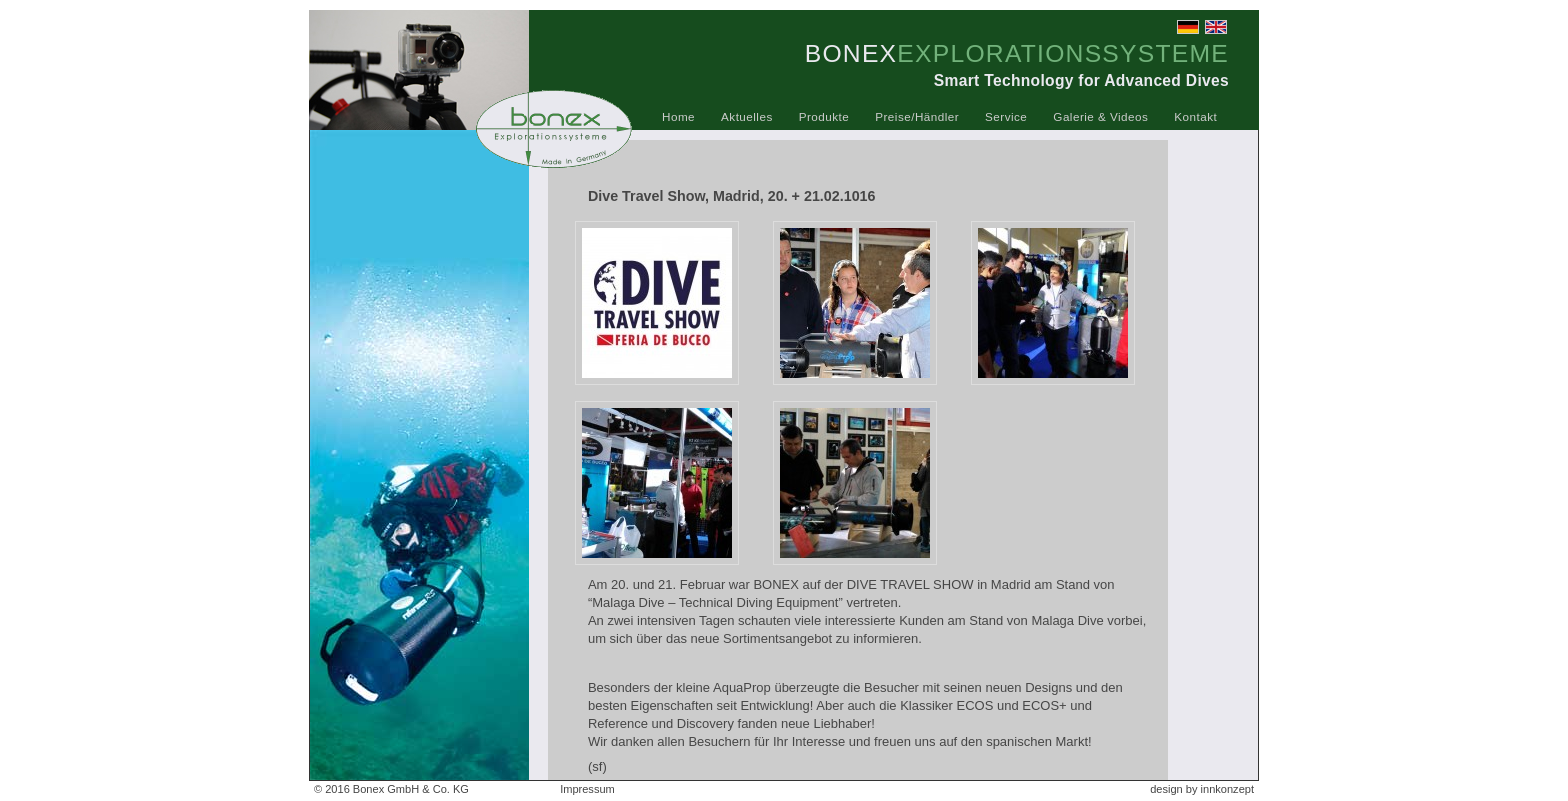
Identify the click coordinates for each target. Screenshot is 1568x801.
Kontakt (1195, 116)
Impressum (587, 789)
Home (678, 116)
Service (1006, 116)
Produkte (824, 116)
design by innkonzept (1202, 789)
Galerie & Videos (1100, 116)
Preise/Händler (917, 116)
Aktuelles (747, 116)
